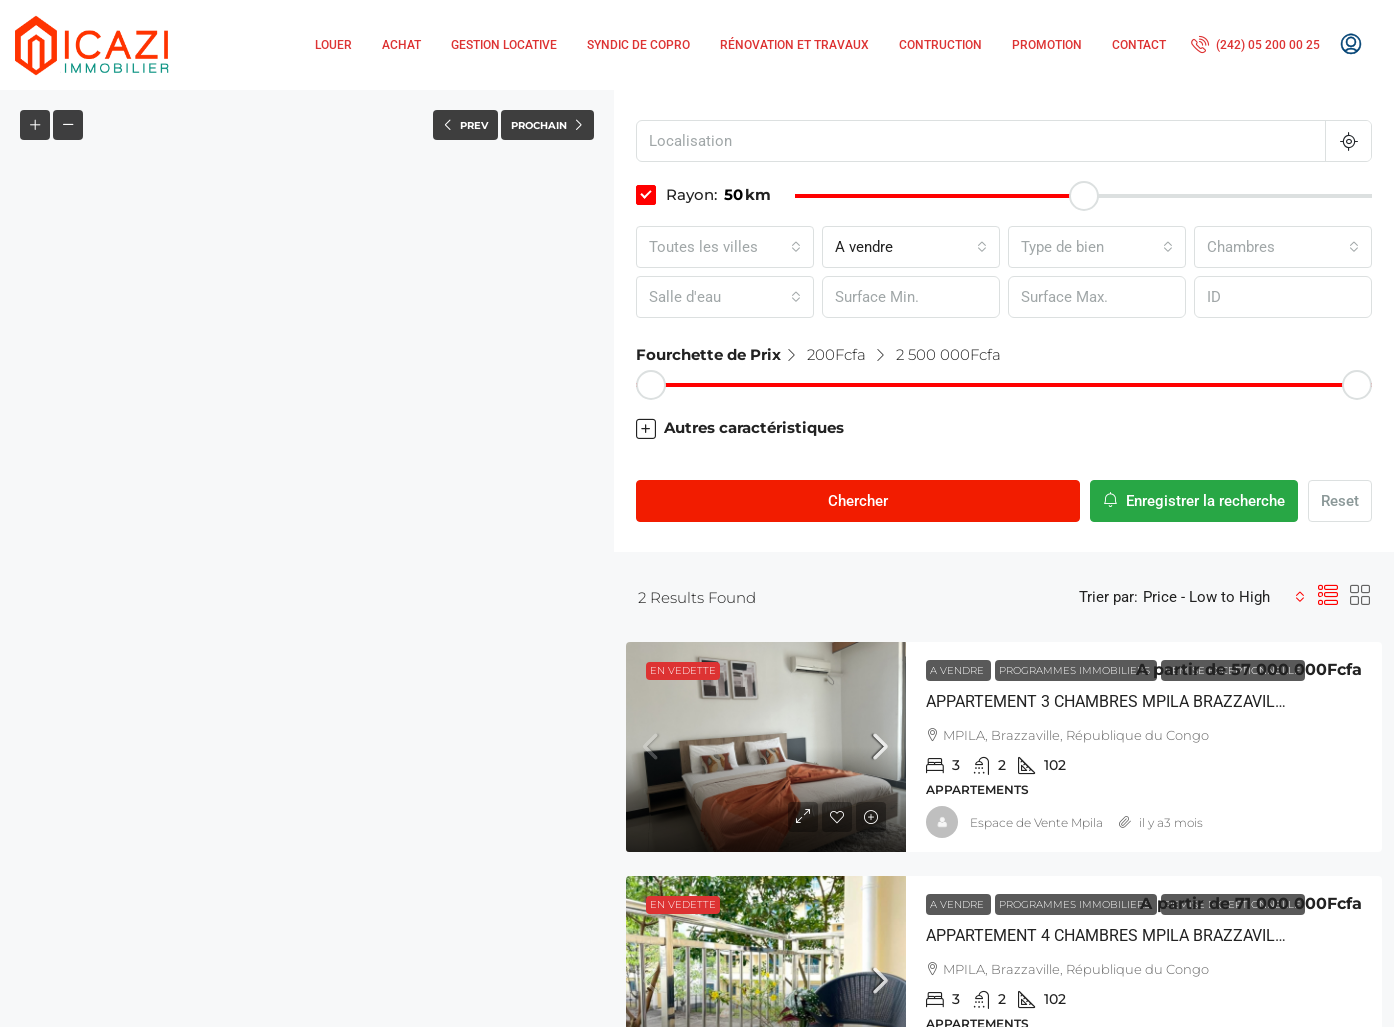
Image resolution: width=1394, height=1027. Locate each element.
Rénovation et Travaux (794, 45)
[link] (766, 747)
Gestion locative (504, 45)
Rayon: (676, 195)
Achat (401, 45)
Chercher (858, 501)
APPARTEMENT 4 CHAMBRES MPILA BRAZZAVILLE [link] (1109, 935)
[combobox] (725, 247)
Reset (1340, 501)
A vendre (958, 670)
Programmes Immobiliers (1076, 670)
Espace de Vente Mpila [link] (1036, 822)
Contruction (940, 45)
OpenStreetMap (500, 1018)
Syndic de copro (638, 45)
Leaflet (410, 1018)
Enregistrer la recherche (1194, 501)
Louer (333, 45)
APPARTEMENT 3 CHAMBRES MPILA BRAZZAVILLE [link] (1109, 701)
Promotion (1047, 45)
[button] (307, 559)
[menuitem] (1255, 45)
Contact (1139, 45)
